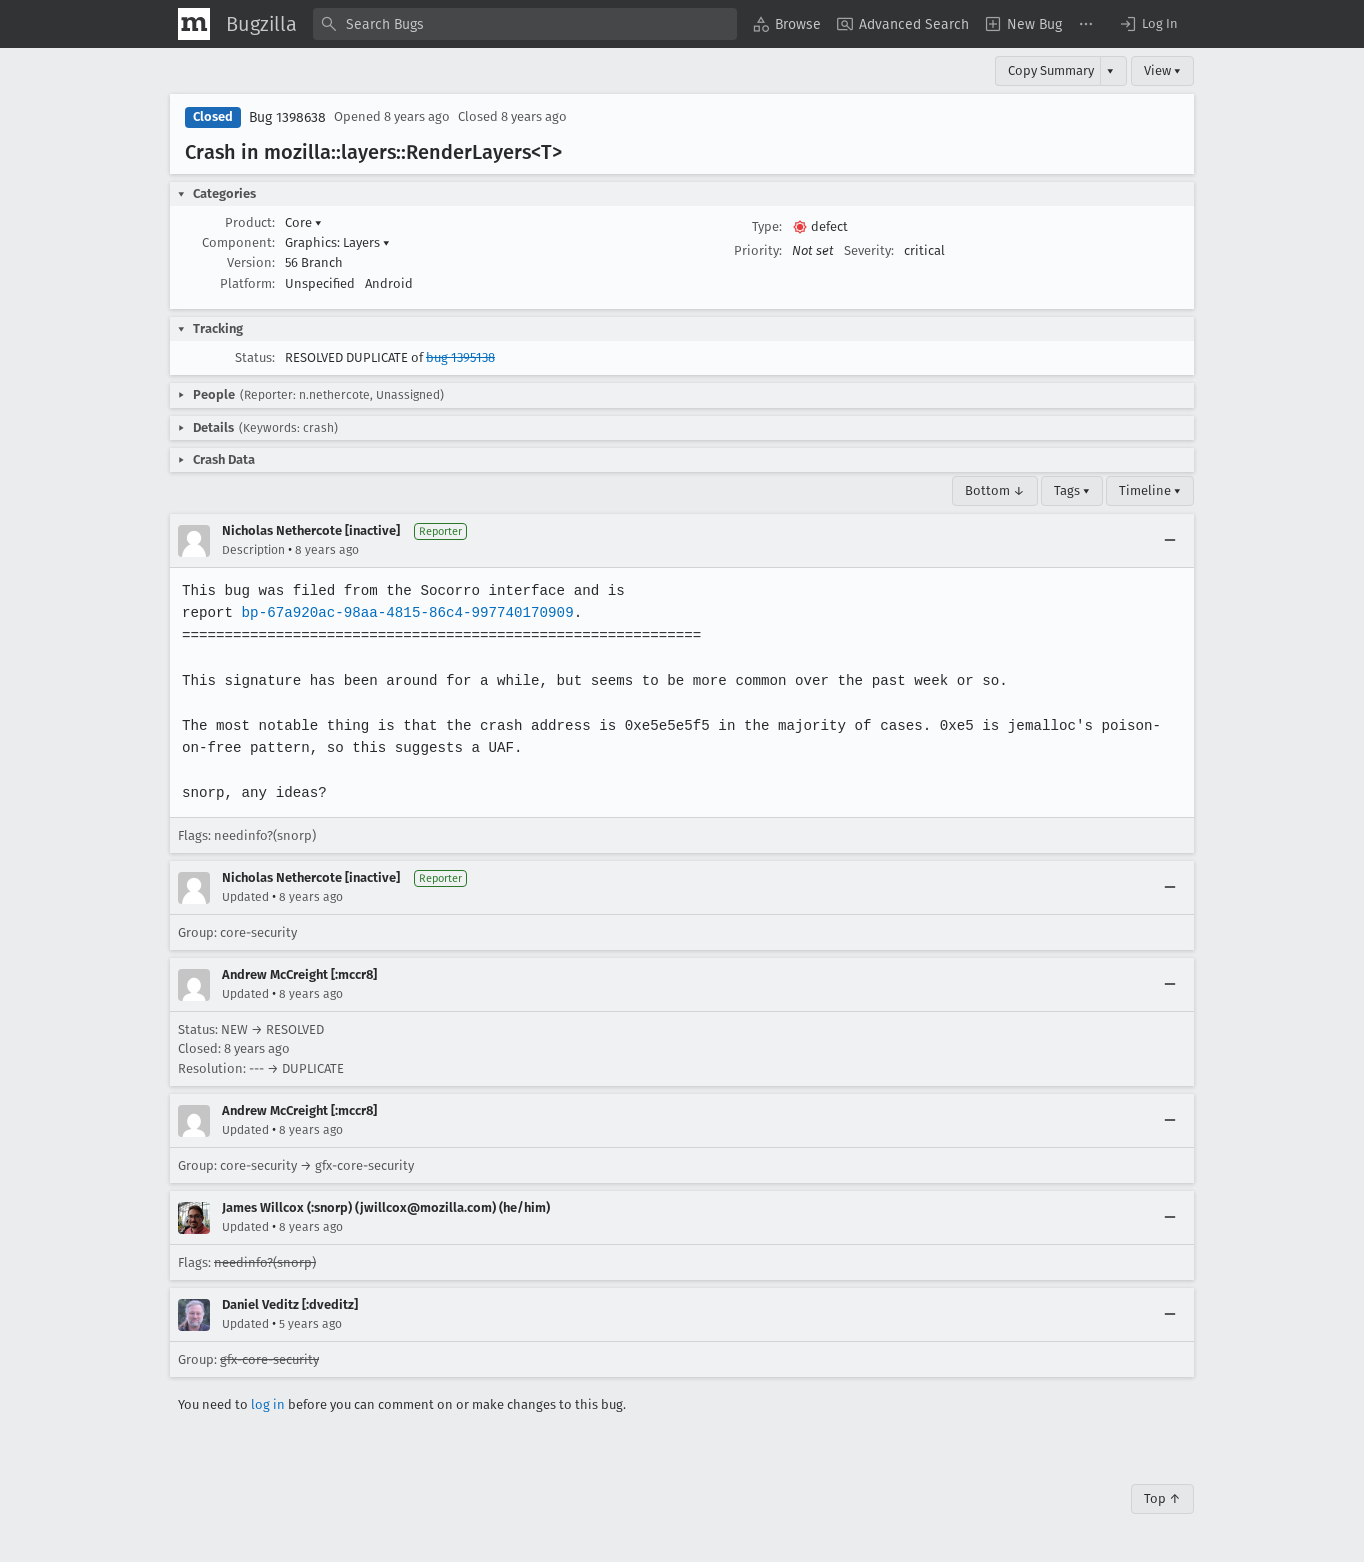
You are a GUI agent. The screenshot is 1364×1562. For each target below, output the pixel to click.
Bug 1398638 (287, 117)
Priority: (758, 250)
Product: (250, 222)
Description (253, 550)
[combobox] (525, 24)
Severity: (869, 250)
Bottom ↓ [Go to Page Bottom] (995, 490)
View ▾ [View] (1162, 70)
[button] (1148, 24)
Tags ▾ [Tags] (1072, 490)
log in (268, 1404)
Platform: (247, 283)
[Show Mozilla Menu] (194, 24)
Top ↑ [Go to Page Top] (1162, 1498)
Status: (255, 357)
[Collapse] (1170, 541)
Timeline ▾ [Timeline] (1150, 490)
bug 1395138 (460, 357)
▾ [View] (1110, 70)
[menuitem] (787, 24)
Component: (238, 242)
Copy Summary (1051, 70)
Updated (245, 897)
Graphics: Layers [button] (337, 242)
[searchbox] (525, 24)
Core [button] (303, 222)
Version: (251, 262)
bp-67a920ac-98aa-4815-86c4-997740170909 (404, 612)
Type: (767, 226)
